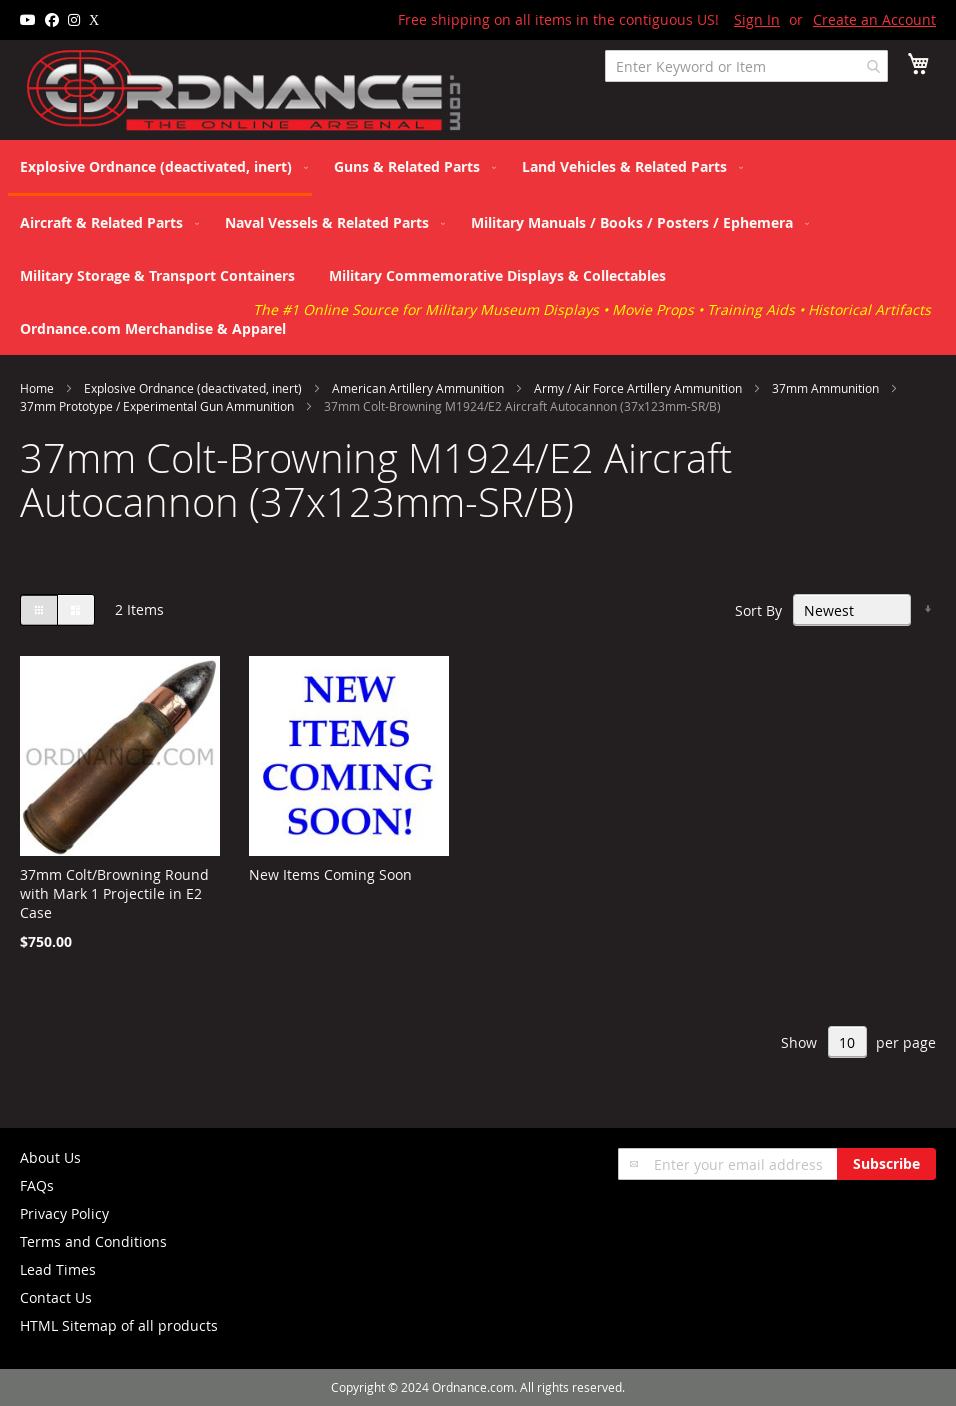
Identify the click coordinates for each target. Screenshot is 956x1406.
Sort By (758, 610)
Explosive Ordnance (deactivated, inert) (194, 388)
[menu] (478, 247)
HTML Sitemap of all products (119, 1325)
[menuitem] (160, 168)
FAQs (37, 1185)
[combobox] (746, 66)
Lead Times (58, 1269)
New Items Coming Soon (330, 874)
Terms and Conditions (93, 1241)
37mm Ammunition (827, 388)
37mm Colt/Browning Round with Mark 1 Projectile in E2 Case (114, 893)
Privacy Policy (64, 1213)
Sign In (757, 19)
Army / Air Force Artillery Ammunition (639, 388)
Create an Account (874, 19)
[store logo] (245, 91)
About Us (50, 1157)
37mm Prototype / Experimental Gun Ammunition (158, 406)
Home (38, 388)
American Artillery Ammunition (419, 388)
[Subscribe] (886, 1164)
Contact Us (56, 1297)
